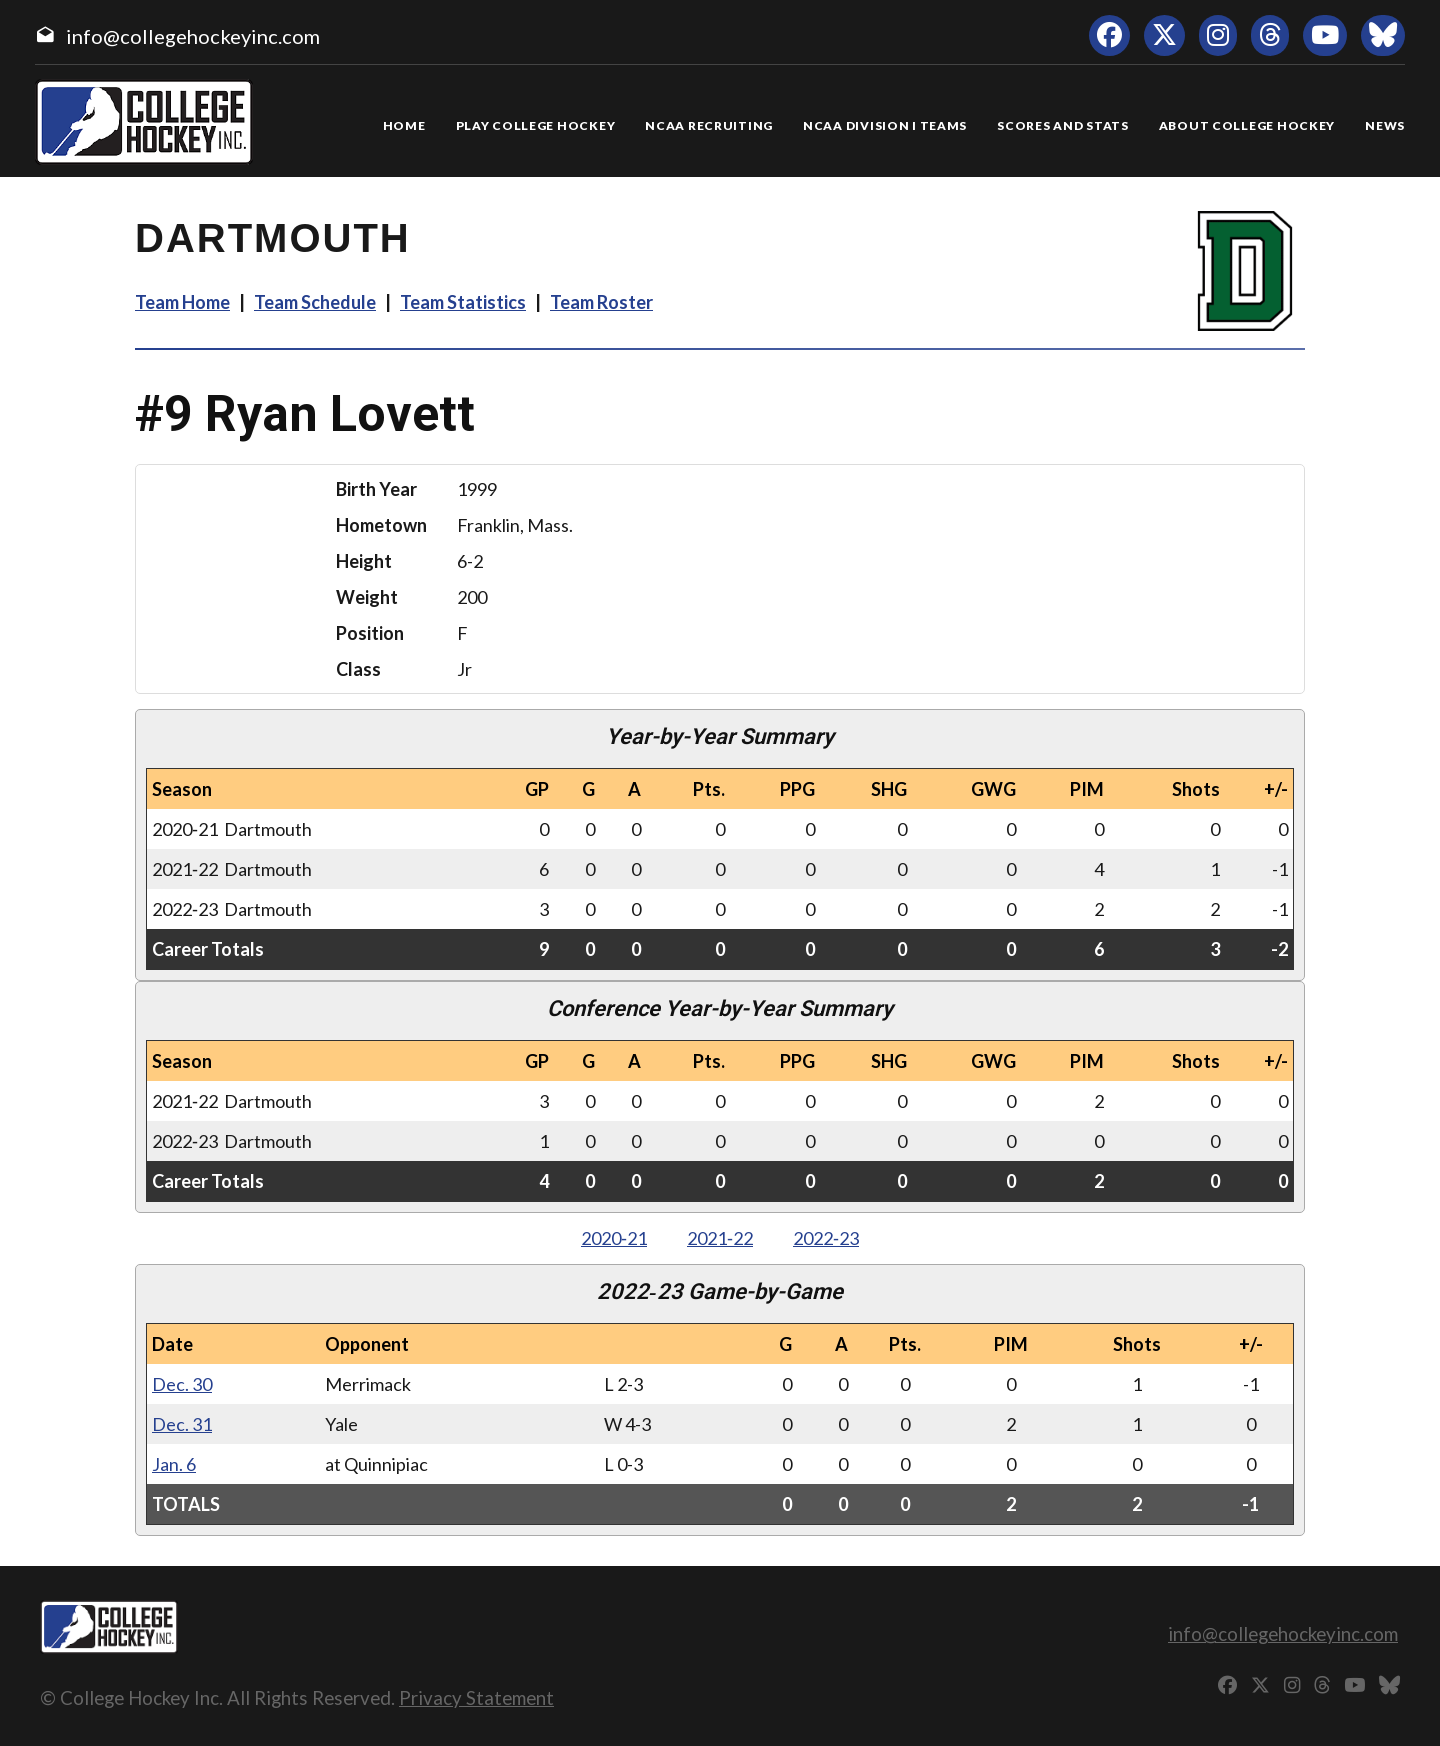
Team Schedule (315, 302)
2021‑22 (720, 1238)
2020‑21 (614, 1238)
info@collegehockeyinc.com (193, 36)
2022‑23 (826, 1238)
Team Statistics (463, 302)
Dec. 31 (182, 1424)
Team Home (182, 302)
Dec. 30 (182, 1384)
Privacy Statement (476, 1697)
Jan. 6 (174, 1464)
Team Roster (601, 302)
